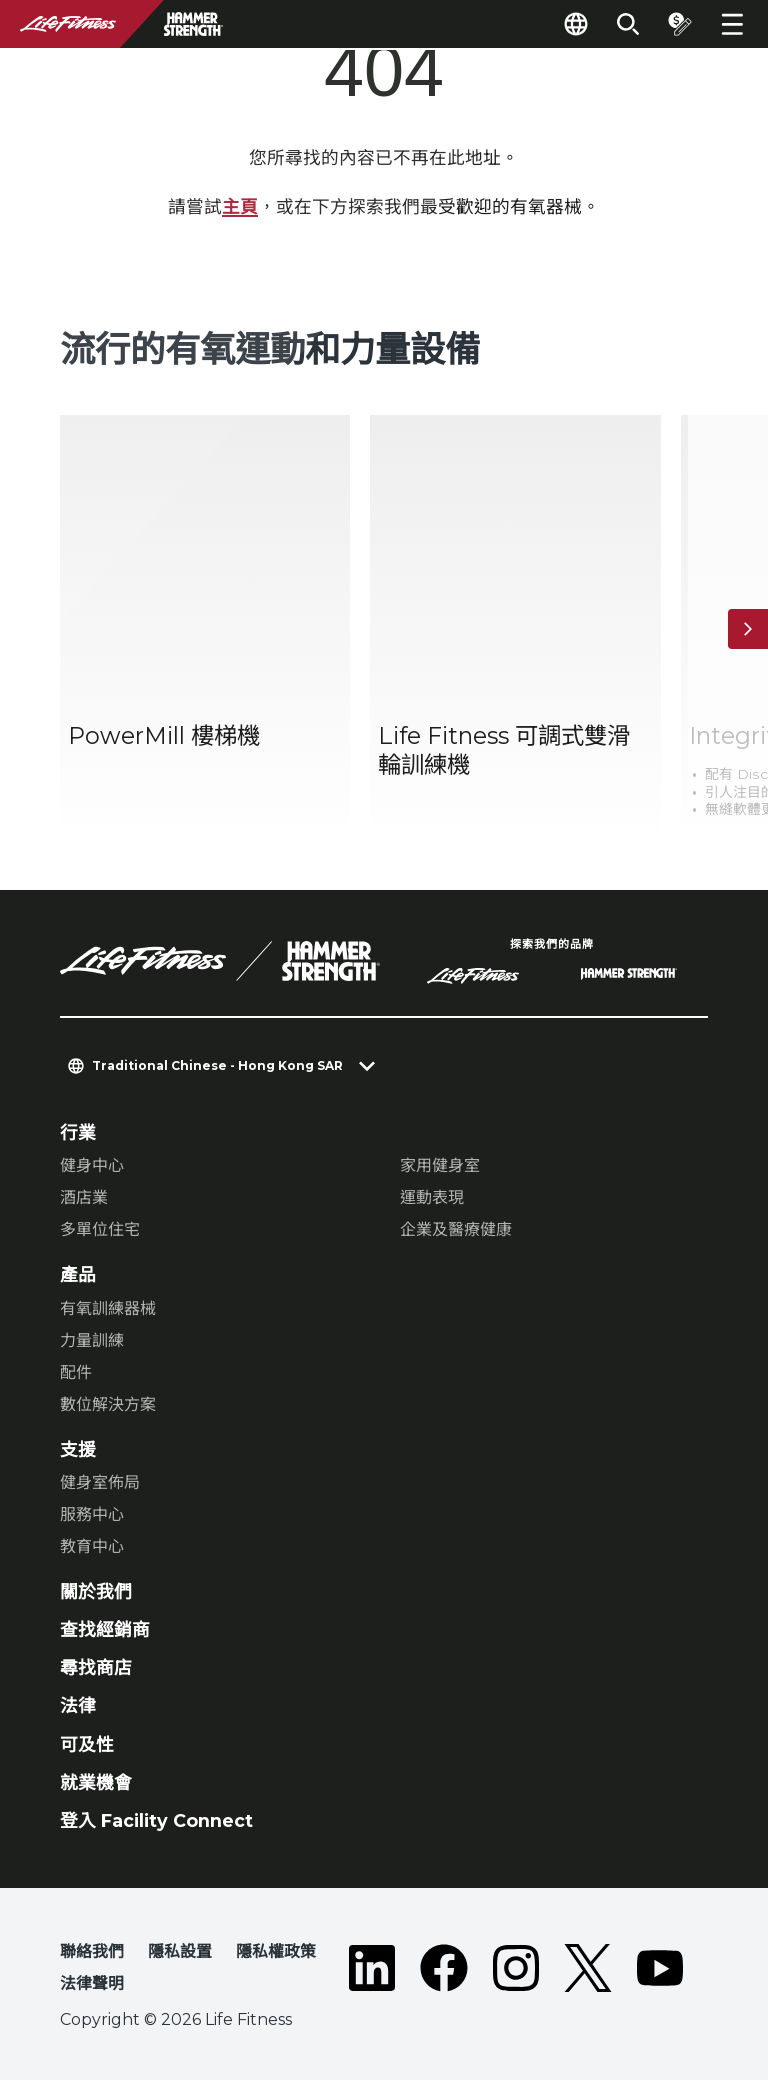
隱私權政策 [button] (276, 1951)
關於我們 (96, 1591)
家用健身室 (440, 1165)
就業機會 (96, 1782)
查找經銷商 (105, 1629)
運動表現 (432, 1197)
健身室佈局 (100, 1482)
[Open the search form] (628, 24)
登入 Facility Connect (156, 1820)
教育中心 (92, 1546)
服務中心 (92, 1514)
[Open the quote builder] (680, 24)
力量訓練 (92, 1340)
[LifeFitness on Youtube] (660, 1972)
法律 (78, 1705)
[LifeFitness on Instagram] (516, 1972)
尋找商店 (96, 1667)
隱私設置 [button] (180, 1951)
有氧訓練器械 (108, 1308)
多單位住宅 (100, 1229)
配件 (76, 1372)
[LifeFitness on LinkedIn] (372, 1972)
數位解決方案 (108, 1404)
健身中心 (92, 1165)
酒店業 (84, 1197)
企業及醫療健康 (456, 1229)
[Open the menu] (732, 24)
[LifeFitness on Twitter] (588, 1972)
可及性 (87, 1744)
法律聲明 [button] (92, 1983)
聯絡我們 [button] (92, 1951)
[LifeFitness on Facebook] (444, 1972)
